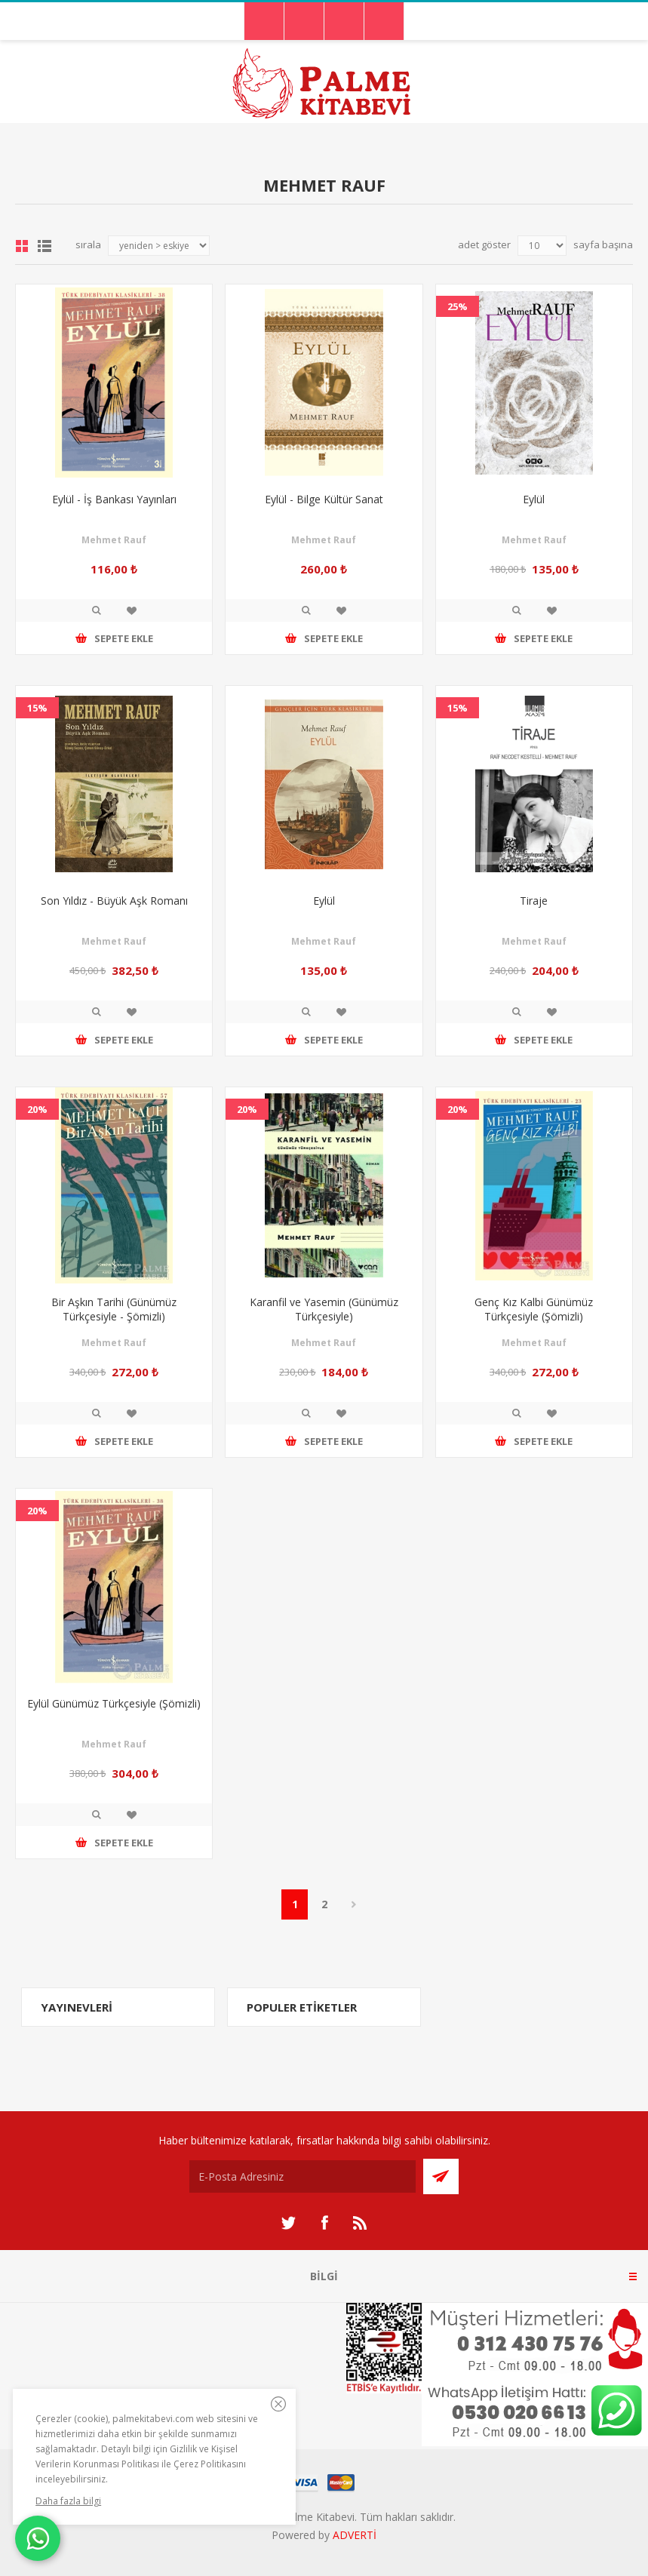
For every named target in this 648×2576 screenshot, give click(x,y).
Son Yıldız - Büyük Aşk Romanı (114, 900)
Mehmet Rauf (113, 539)
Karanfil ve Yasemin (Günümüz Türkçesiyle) (324, 1309)
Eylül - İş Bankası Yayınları (114, 499)
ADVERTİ (354, 2535)
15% (37, 708)
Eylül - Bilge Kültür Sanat (324, 499)
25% (457, 306)
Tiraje (534, 900)
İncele (96, 610)
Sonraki (353, 1904)
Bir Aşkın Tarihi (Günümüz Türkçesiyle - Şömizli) (114, 1309)
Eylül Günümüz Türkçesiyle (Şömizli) (114, 1703)
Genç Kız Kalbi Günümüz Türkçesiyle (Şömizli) (533, 1309)
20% (37, 1109)
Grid (22, 246)
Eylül (534, 499)
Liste (44, 246)
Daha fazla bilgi (68, 2501)
